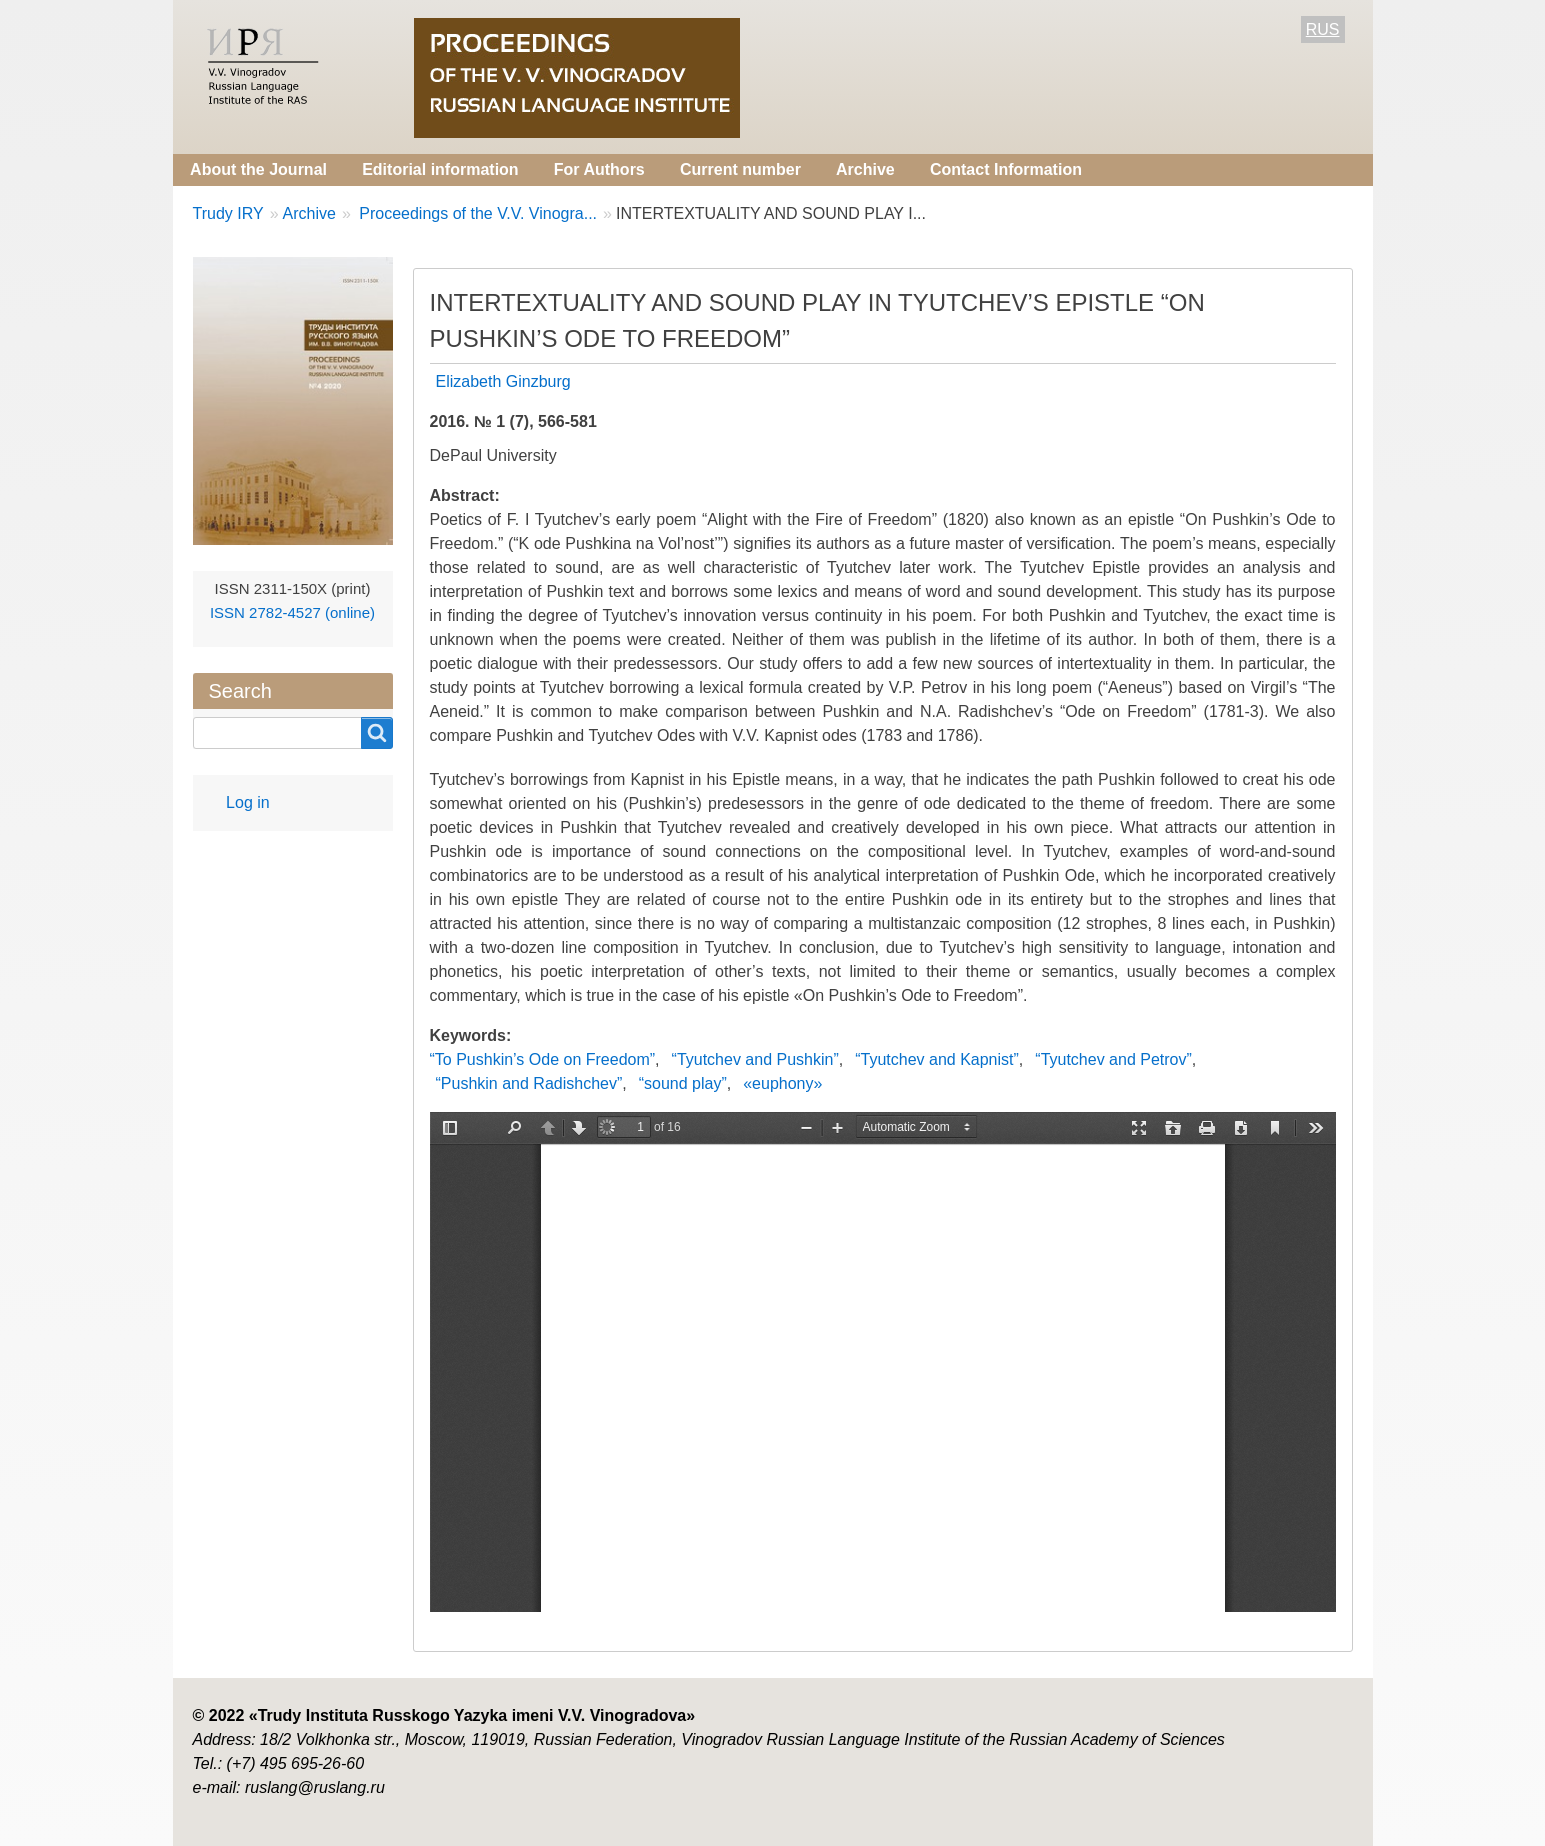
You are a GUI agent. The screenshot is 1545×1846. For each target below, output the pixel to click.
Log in (248, 802)
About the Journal (258, 169)
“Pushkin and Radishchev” (529, 1083)
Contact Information (1006, 169)
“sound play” (683, 1083)
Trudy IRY (228, 213)
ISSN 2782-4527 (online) (292, 612)
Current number (740, 169)
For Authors (599, 169)
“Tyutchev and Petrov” (1113, 1059)
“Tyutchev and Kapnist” (937, 1059)
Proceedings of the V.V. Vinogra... (476, 213)
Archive (865, 169)
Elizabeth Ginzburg (503, 381)
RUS (1323, 29)
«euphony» (782, 1083)
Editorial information (440, 169)
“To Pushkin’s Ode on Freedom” (543, 1059)
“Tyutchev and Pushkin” (755, 1059)
